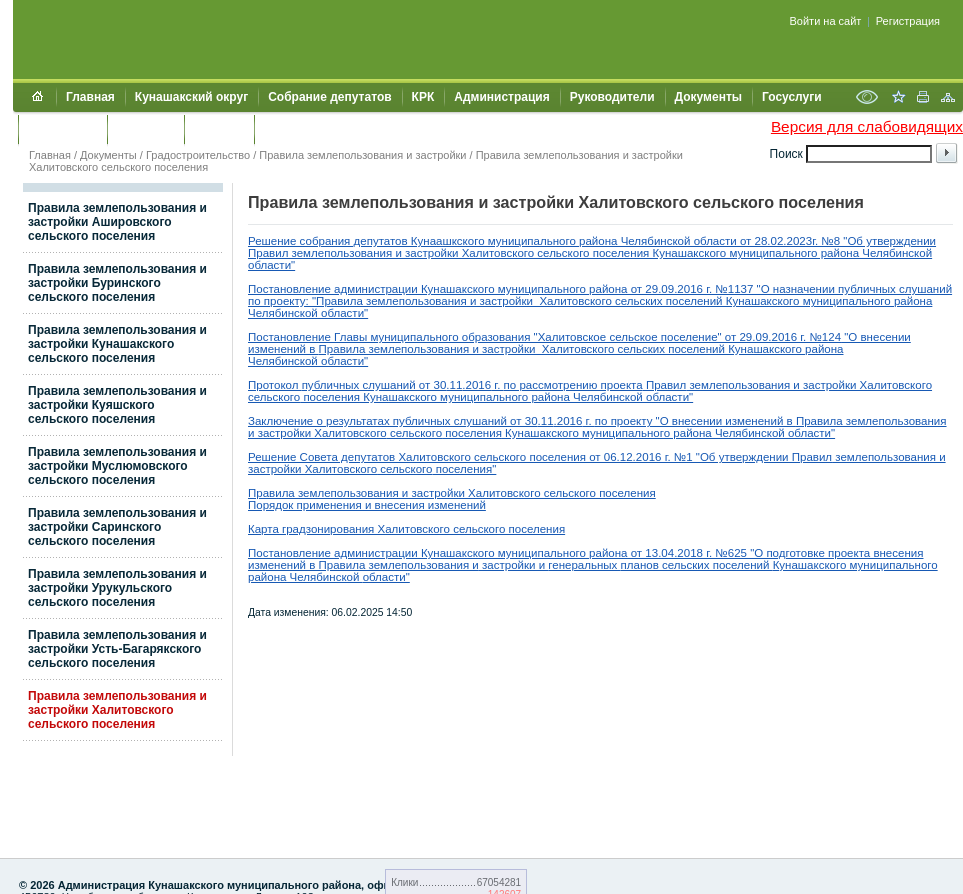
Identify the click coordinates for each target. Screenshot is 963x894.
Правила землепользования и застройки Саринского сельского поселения (117, 527)
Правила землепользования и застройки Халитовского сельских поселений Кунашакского (562, 349)
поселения (330, 397)
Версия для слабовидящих (867, 126)
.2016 (476, 385)
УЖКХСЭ (219, 129)
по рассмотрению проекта (573, 385)
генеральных (584, 565)
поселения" (464, 469)
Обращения (62, 129)
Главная (90, 97)
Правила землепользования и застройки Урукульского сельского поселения (117, 588)
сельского (274, 397)
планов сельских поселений (697, 565)
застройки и (513, 565)
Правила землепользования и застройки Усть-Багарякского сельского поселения (117, 649)
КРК (423, 97)
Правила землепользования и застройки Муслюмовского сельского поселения (117, 466)
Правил (665, 385)
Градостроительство (198, 155)
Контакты (145, 129)
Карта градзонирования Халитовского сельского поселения (406, 529)
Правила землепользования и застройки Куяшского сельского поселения (117, 405)
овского (367, 433)
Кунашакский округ (191, 97)
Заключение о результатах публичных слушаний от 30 (393, 421)
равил (816, 457)
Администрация (501, 97)
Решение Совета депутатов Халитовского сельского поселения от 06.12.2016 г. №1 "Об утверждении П (524, 457)
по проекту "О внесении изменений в (695, 421)
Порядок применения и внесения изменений (367, 505)
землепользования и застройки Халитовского (809, 385)
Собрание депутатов (329, 97)
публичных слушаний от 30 (374, 385)
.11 (454, 385)
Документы (708, 97)
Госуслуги (792, 97)
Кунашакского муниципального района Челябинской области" (526, 397)
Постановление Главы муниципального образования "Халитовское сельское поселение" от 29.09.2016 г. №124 (544, 337)
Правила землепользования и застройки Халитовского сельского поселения (117, 710)
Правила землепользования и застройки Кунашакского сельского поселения (117, 344)
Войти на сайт (826, 21)
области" (386, 577)
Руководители (612, 97)
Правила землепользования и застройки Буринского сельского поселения (117, 283)
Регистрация (908, 21)
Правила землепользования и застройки (362, 155)
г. (497, 385)
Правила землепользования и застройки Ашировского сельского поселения (117, 222)
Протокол (275, 385)
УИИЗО (284, 129)
